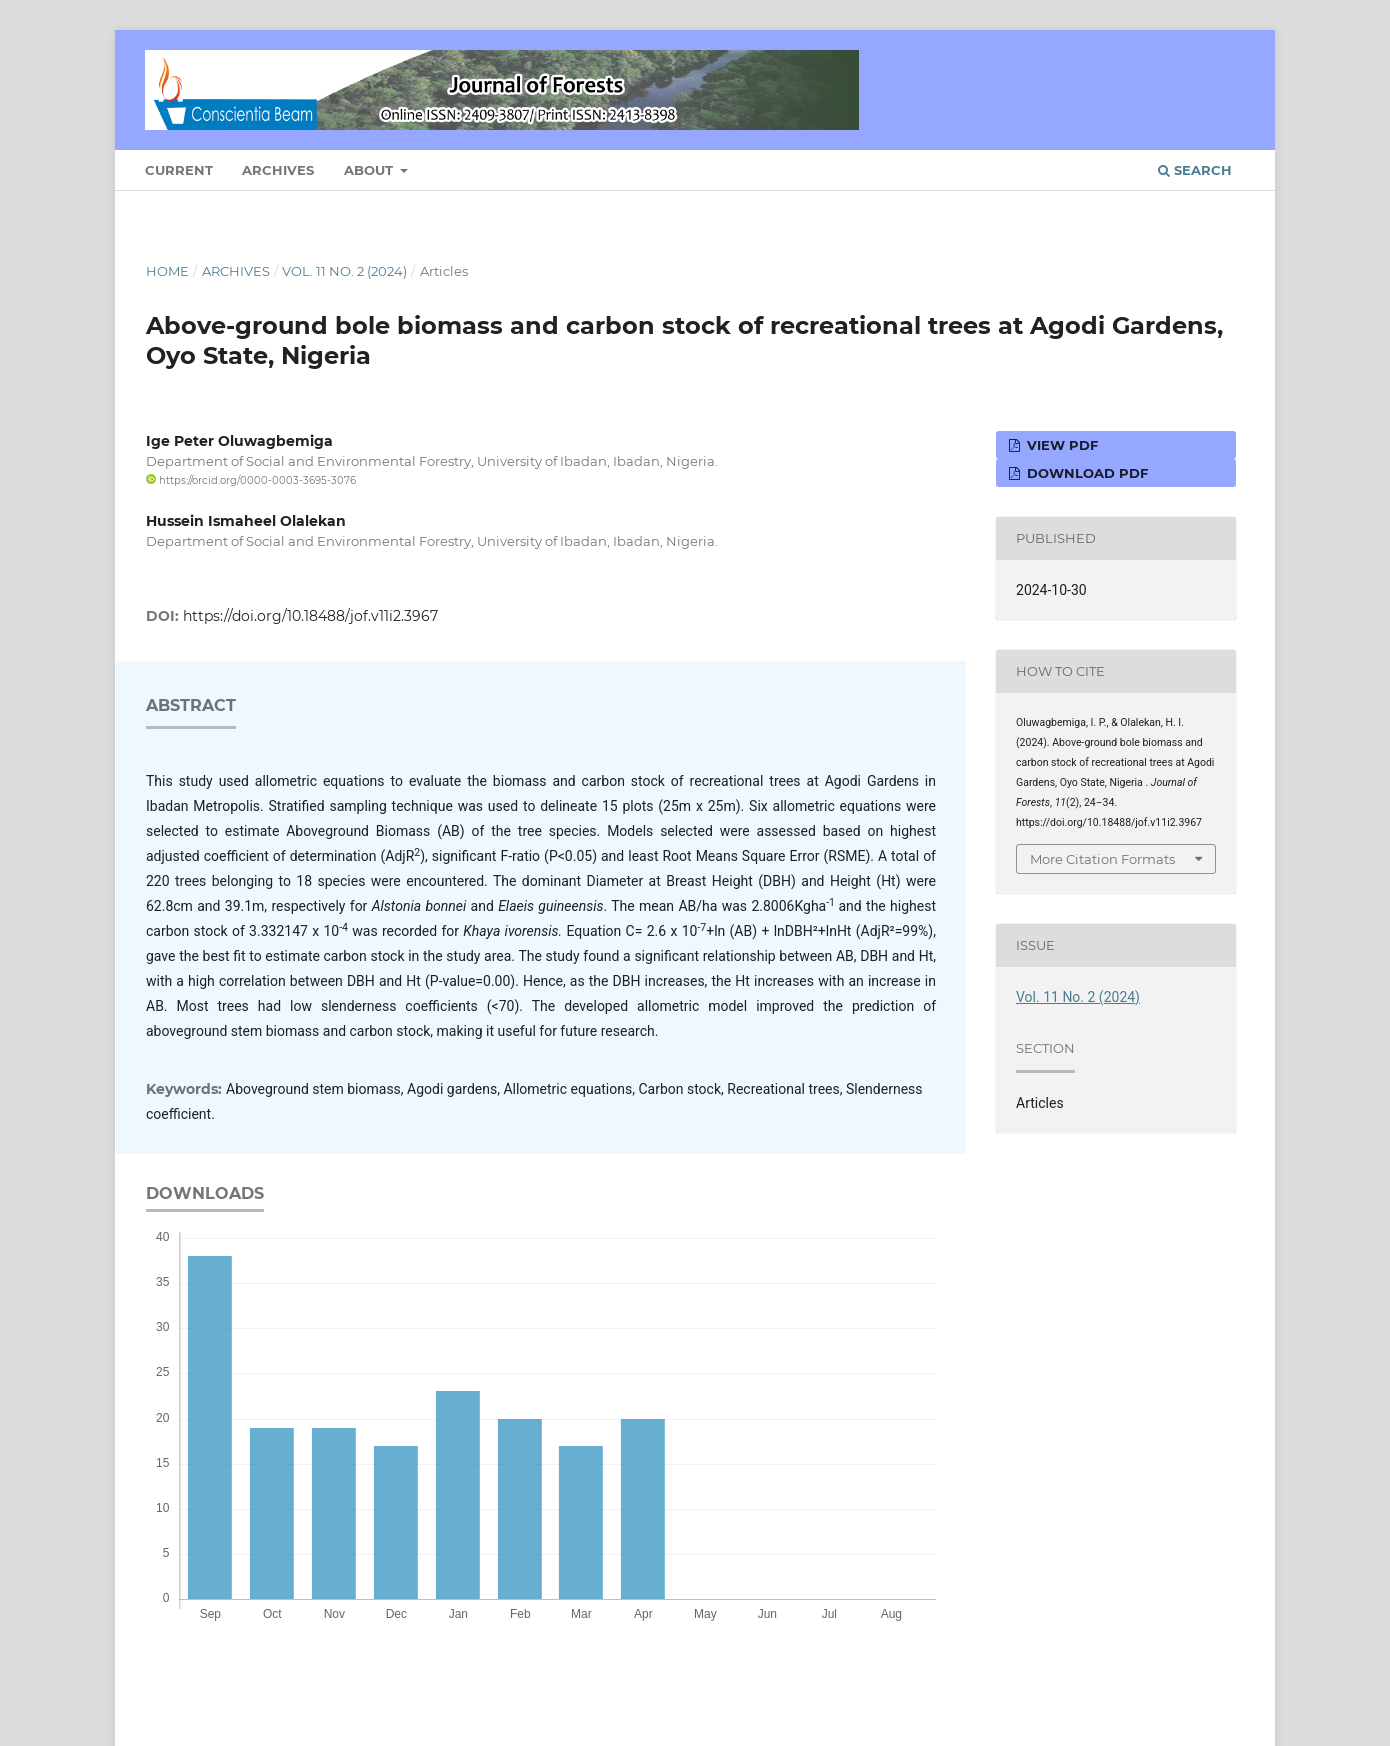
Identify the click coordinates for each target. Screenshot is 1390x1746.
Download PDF (1085, 473)
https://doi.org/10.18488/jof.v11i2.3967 (310, 616)
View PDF (1060, 445)
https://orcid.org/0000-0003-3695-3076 (251, 480)
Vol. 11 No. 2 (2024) (344, 271)
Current (179, 170)
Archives (278, 170)
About (370, 170)
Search (1195, 170)
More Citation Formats (1102, 859)
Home (167, 271)
